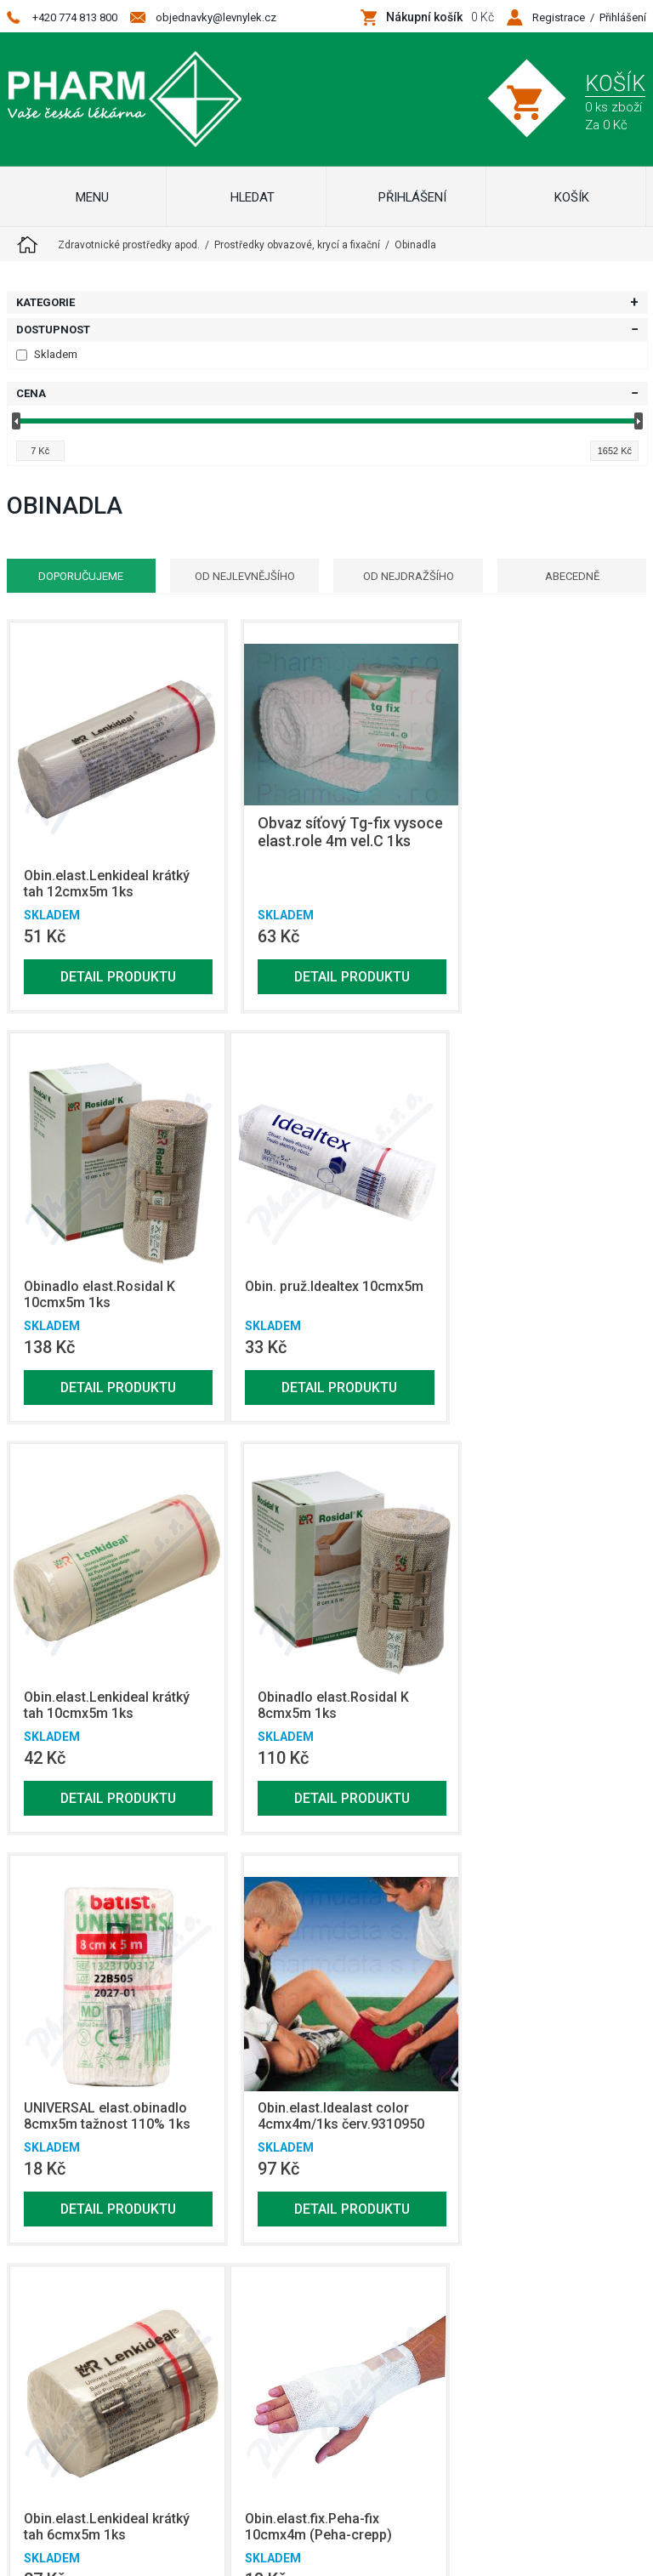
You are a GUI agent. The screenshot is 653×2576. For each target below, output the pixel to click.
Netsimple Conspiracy (354, 2466)
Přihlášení (622, 17)
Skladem (46, 354)
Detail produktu (109, 960)
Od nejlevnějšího (243, 576)
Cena (31, 393)
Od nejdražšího (409, 576)
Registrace (558, 17)
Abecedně (576, 576)
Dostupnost (53, 329)
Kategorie (45, 302)
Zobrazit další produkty (533, 2206)
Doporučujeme (76, 576)
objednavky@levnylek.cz (216, 17)
